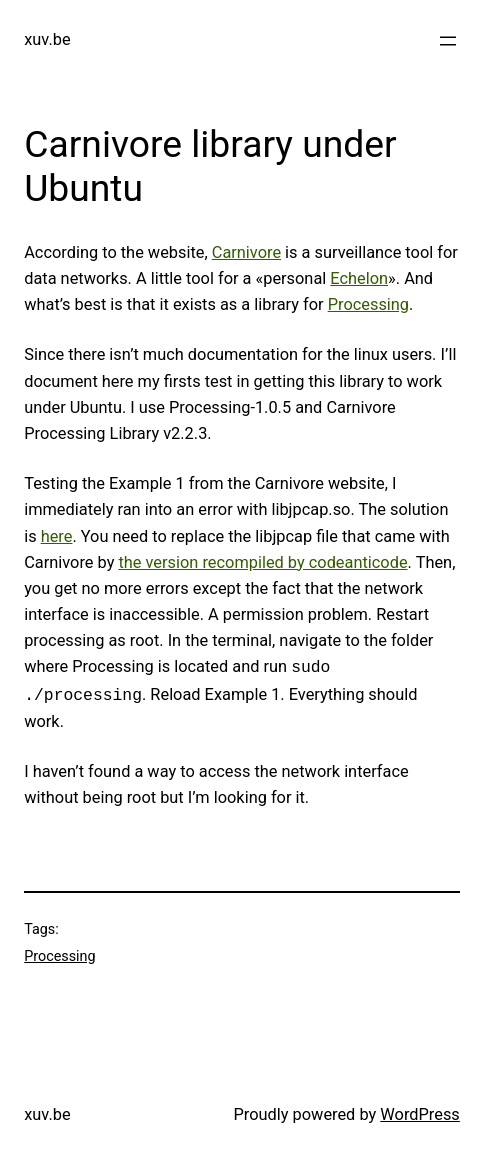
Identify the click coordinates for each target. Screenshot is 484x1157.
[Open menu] (448, 41)
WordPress (420, 1114)
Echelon (359, 278)
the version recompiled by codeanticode (262, 562)
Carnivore (246, 252)
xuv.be (47, 39)
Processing (368, 304)
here (57, 536)
